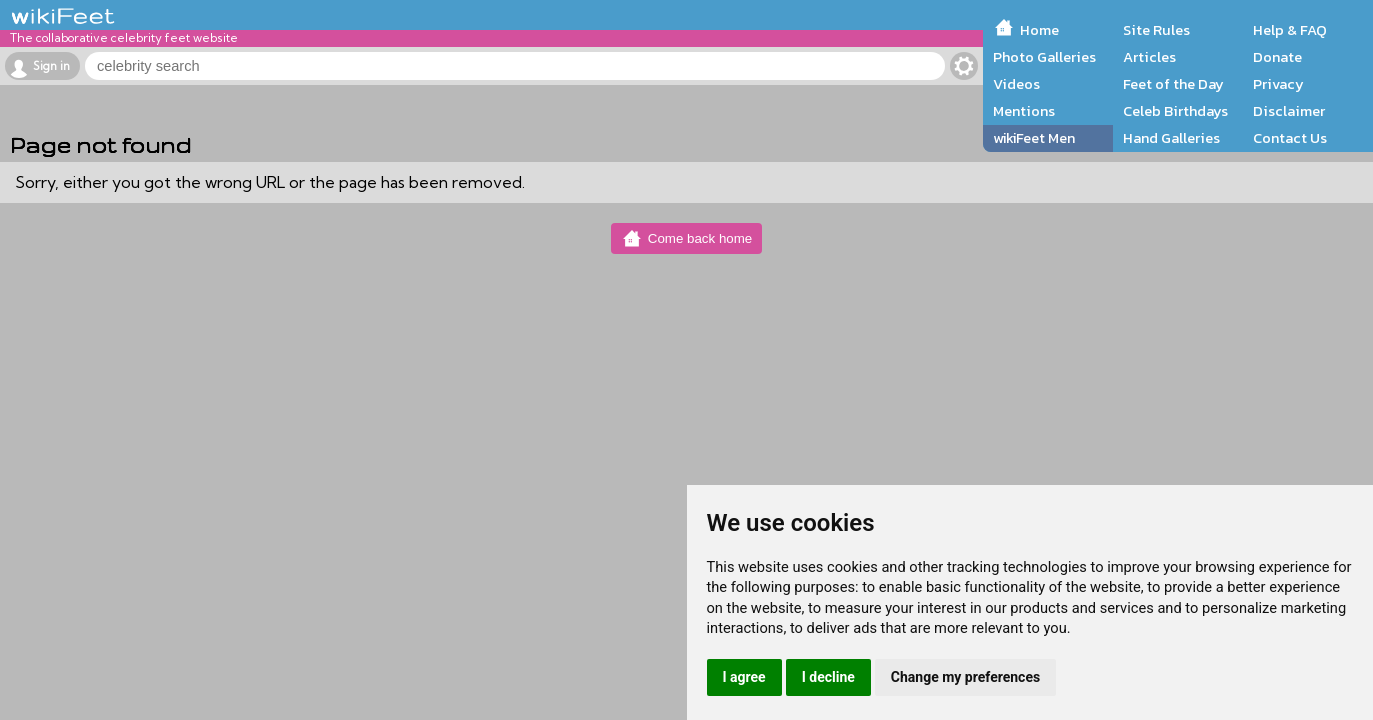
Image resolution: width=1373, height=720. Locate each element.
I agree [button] (744, 677)
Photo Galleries (1044, 57)
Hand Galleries (1171, 138)
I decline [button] (828, 677)
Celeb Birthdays (1175, 111)
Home (1039, 30)
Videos (1016, 84)
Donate (1277, 57)
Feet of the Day (1173, 84)
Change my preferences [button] (965, 677)
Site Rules (1156, 30)
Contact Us (1290, 138)
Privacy (1278, 84)
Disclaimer (1289, 111)
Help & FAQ (1290, 30)
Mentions (1024, 111)
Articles (1149, 57)
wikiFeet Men (1034, 138)
